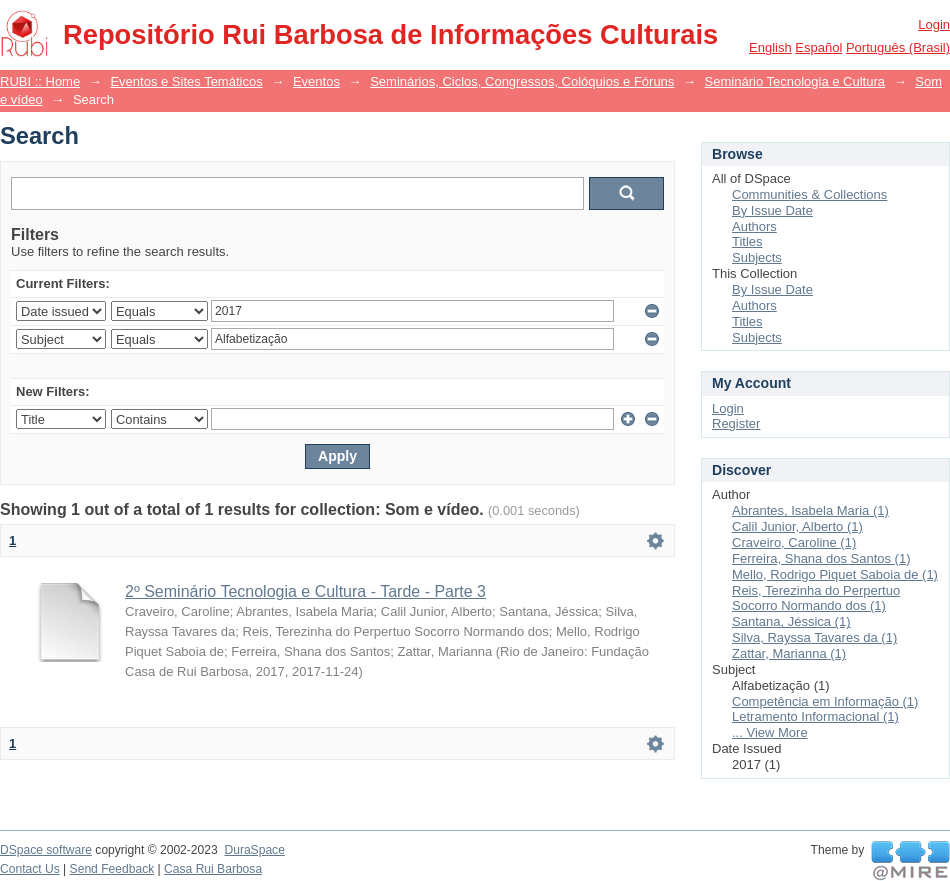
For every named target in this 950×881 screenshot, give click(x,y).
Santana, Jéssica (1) (791, 621)
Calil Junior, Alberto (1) (797, 526)
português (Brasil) (898, 47)
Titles (747, 241)
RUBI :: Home (40, 81)
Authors (754, 226)
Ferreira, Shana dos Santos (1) (821, 558)
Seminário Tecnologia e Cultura (795, 81)
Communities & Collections (809, 194)
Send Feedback (112, 869)
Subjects (757, 257)
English (770, 47)
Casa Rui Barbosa (213, 869)
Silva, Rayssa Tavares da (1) (814, 637)
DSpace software (46, 850)
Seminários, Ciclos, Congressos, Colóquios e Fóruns (522, 81)
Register (736, 423)
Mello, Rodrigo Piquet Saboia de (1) (835, 574)
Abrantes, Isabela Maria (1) (810, 510)
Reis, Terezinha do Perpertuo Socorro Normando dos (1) (816, 598)
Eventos (316, 81)
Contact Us (30, 869)
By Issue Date (772, 210)
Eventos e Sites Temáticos (186, 81)
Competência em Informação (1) (825, 701)
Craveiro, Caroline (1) (794, 542)
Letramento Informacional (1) (815, 716)
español (818, 47)
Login (934, 24)
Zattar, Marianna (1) (789, 653)
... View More (770, 732)
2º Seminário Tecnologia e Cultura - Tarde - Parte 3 (305, 591)
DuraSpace (254, 850)
